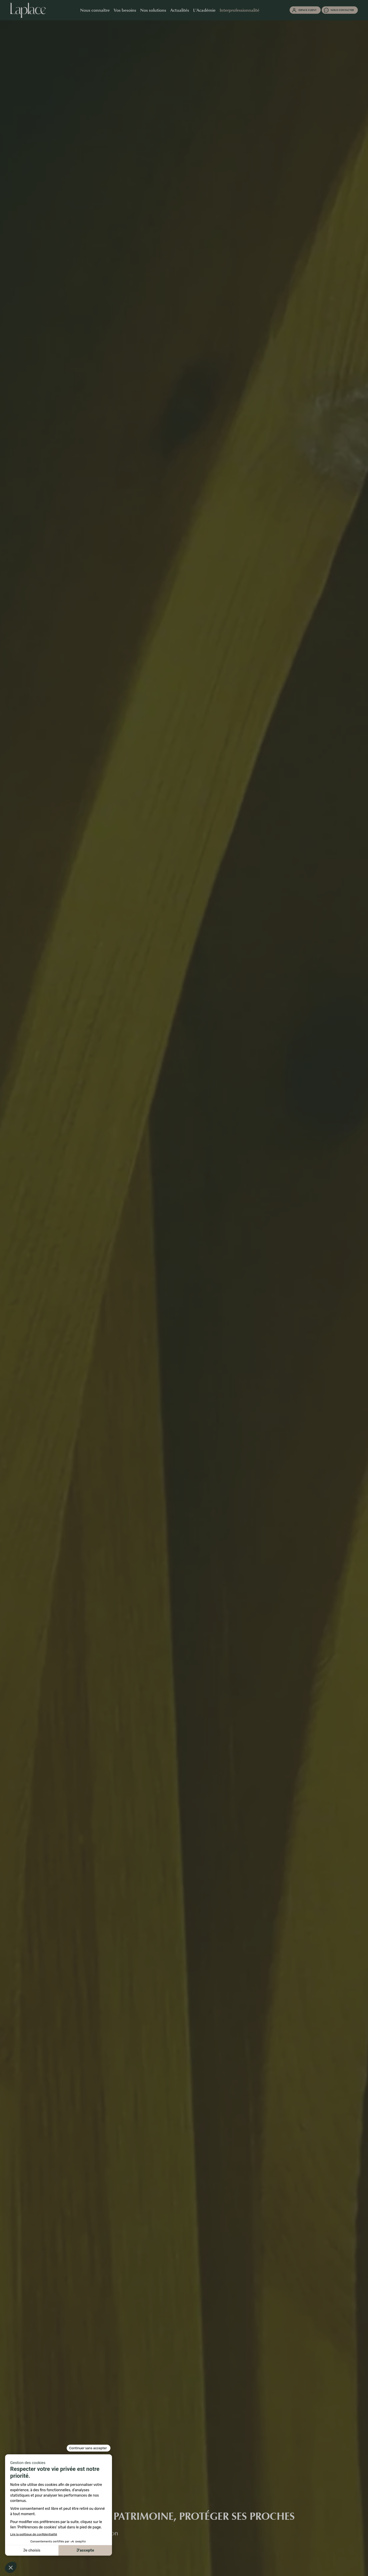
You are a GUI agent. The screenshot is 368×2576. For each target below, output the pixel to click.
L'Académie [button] (204, 10)
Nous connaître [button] (95, 10)
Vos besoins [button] (125, 10)
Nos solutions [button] (153, 10)
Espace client (308, 10)
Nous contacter (342, 10)
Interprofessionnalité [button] (239, 10)
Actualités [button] (179, 10)
